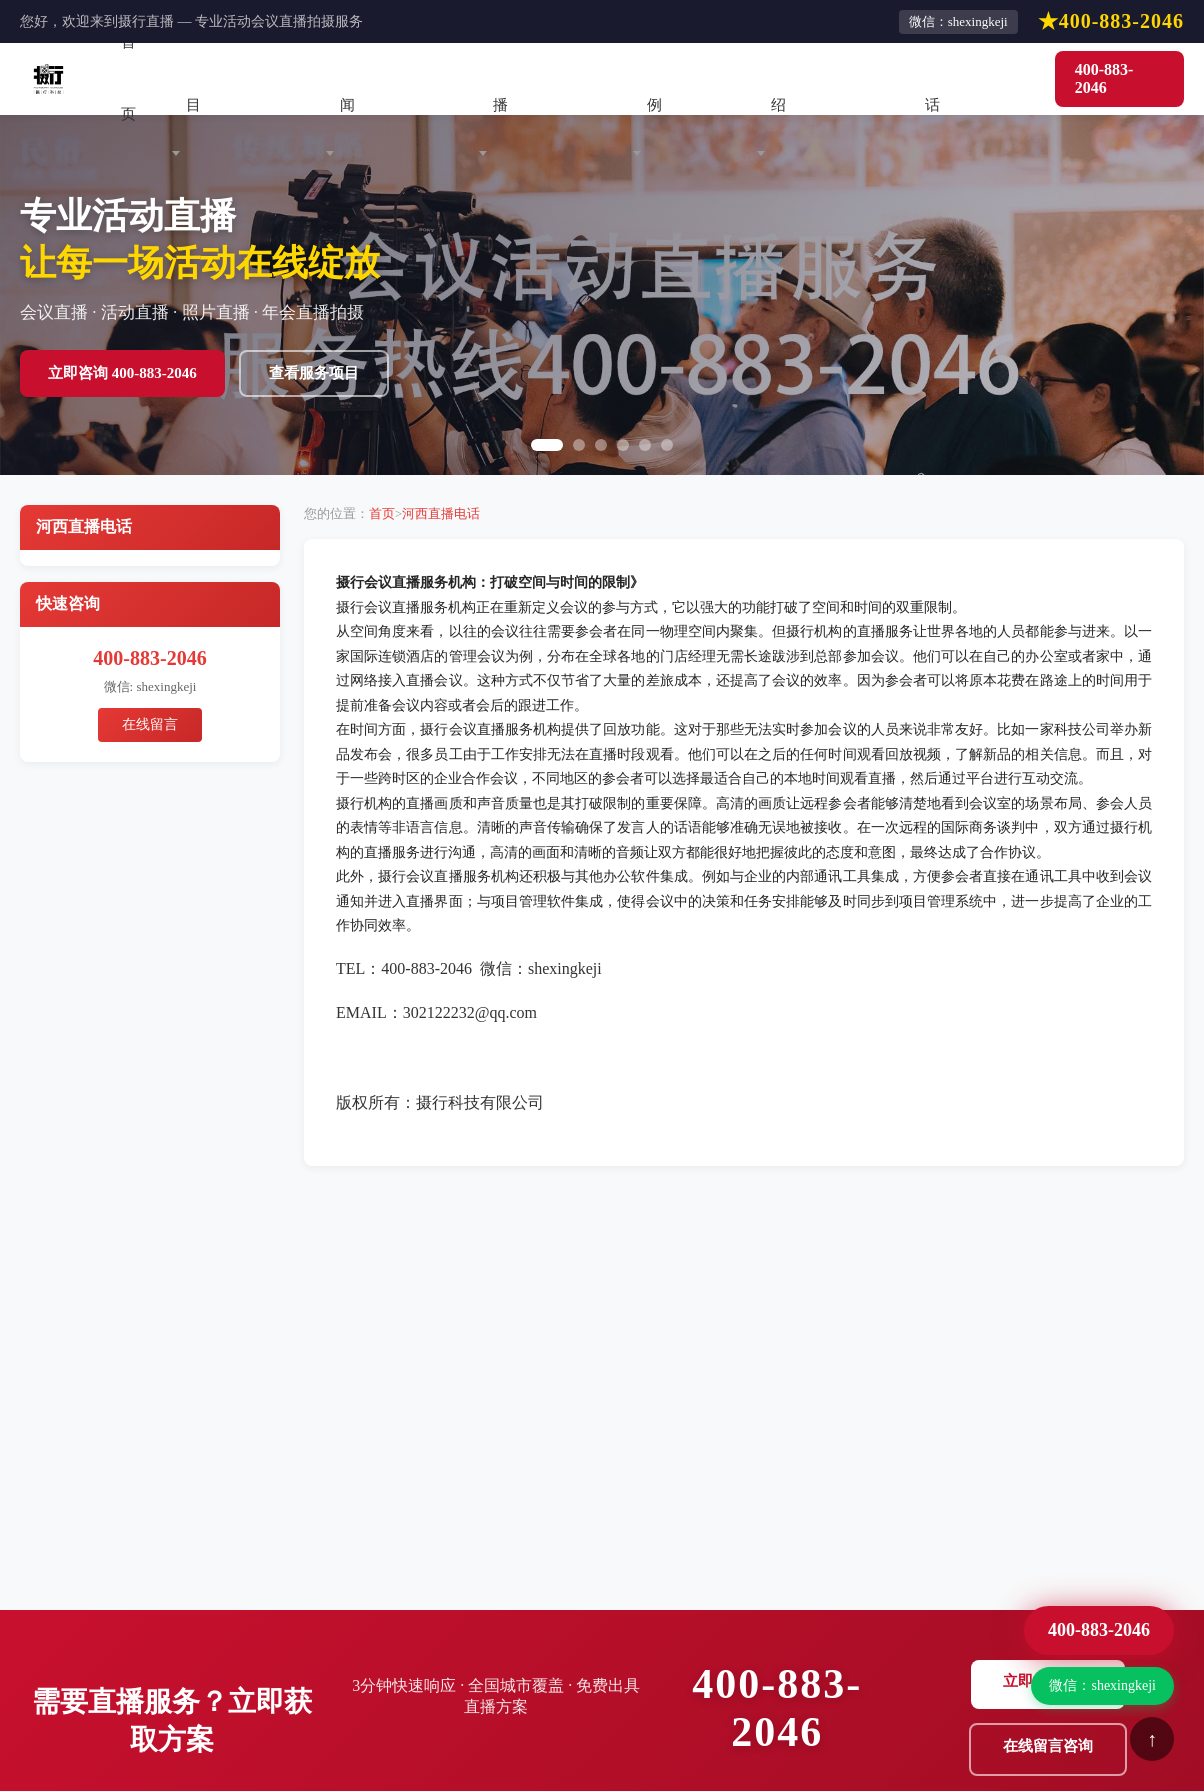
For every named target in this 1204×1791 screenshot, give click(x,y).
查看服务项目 (314, 373)
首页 (128, 78)
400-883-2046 (1104, 78)
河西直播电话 (441, 513)
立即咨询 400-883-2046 (122, 373)
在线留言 (150, 724)
